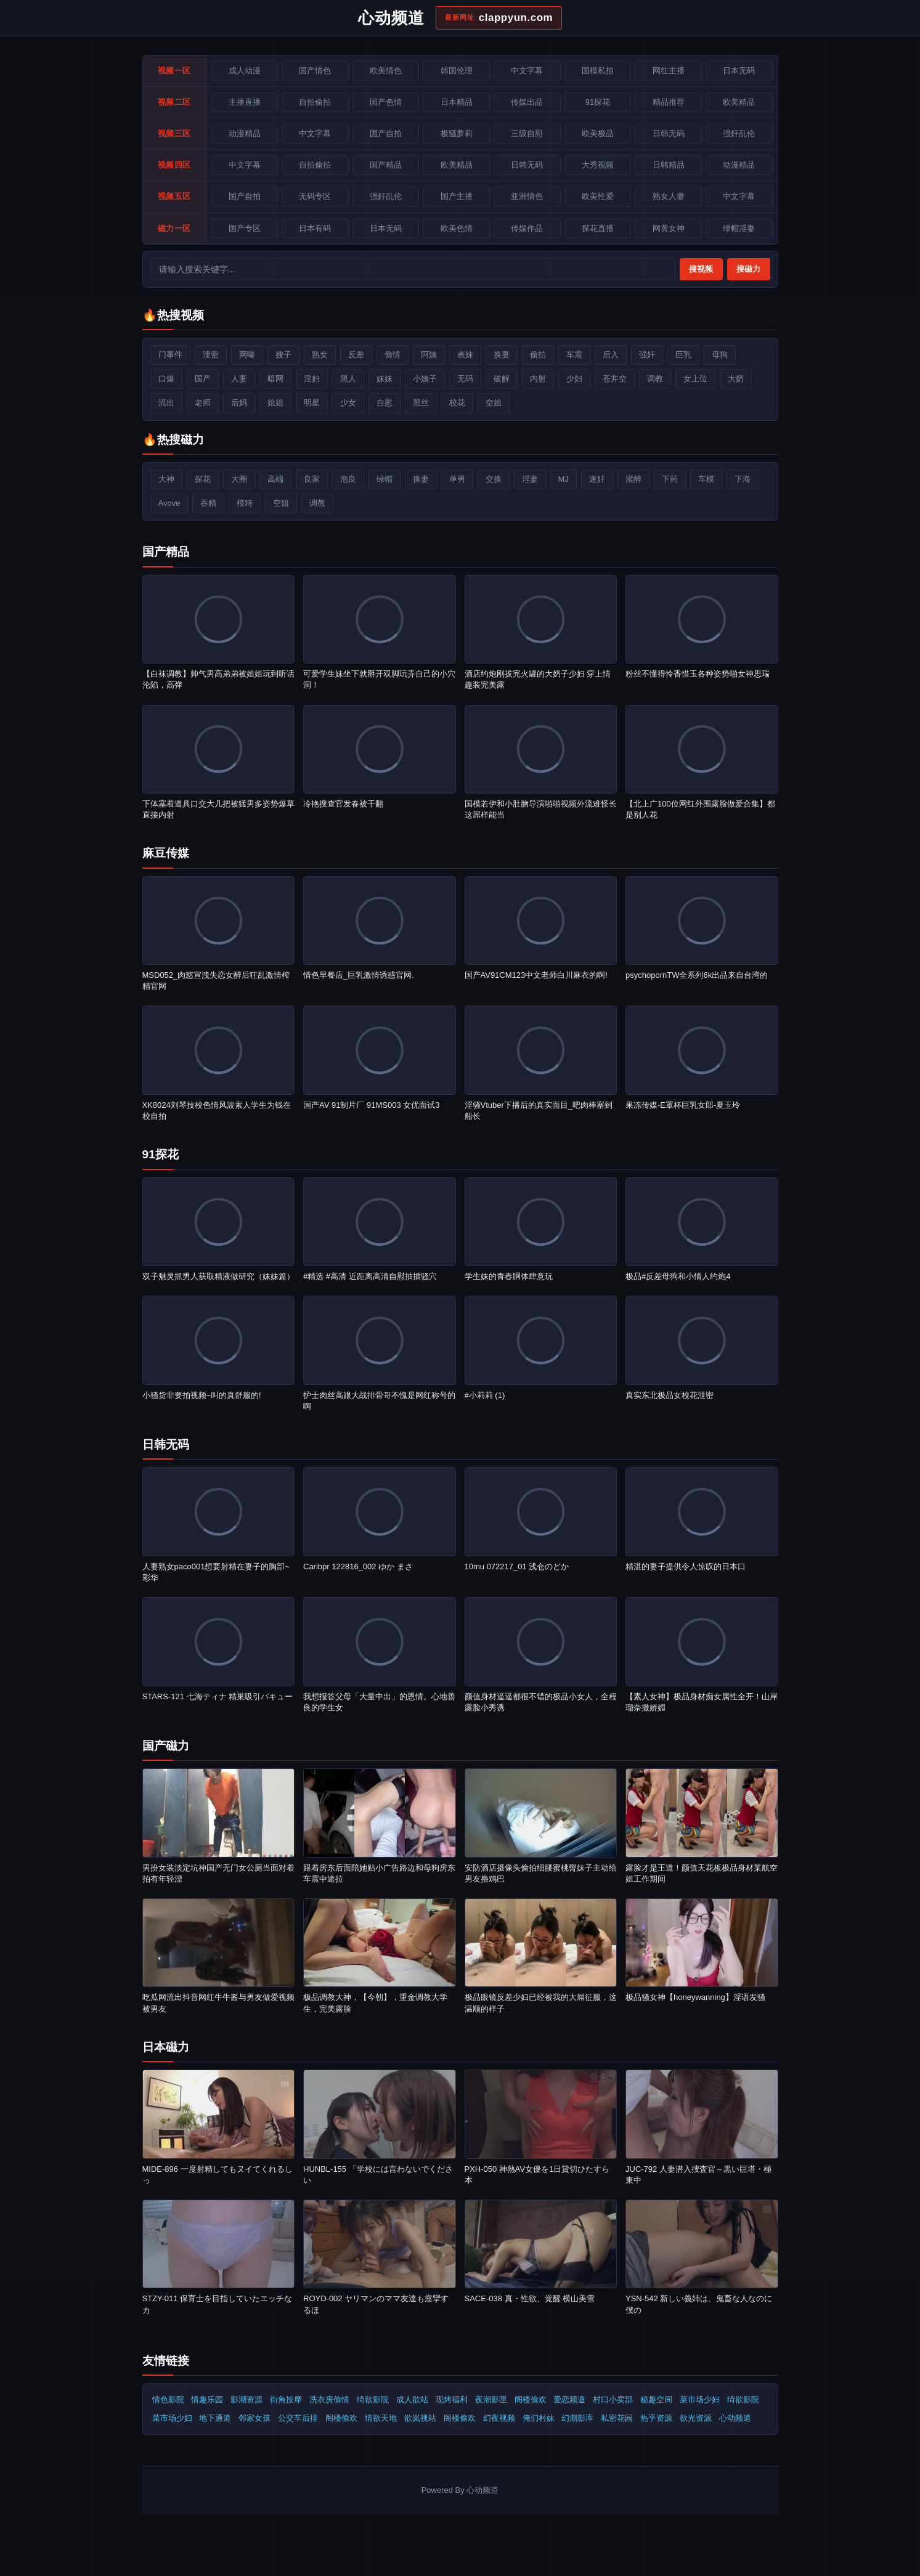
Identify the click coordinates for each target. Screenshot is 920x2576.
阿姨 (429, 354)
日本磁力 (166, 2047)
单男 (457, 479)
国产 (203, 378)
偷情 (393, 354)
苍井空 (615, 378)
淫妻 (530, 479)
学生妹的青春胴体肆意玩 (509, 1276)
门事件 (170, 354)
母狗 (720, 354)
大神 (166, 479)
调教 (655, 378)
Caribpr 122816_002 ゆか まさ (358, 1566)
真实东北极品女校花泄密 (669, 1395)
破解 (502, 378)
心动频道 (735, 2418)
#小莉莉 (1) (485, 1395)
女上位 (695, 378)
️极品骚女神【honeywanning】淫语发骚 (695, 1997)
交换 (494, 479)
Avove (169, 503)
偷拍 (538, 354)
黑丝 (421, 402)
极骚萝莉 (457, 133)
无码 (465, 378)
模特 (245, 503)
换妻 (502, 354)
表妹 (465, 354)
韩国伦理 (457, 70)
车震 (574, 354)
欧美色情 (457, 228)
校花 (457, 402)
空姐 (494, 402)
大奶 (736, 378)
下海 (743, 479)
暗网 (275, 378)
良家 (312, 479)
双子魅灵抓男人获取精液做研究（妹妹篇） (218, 1276)
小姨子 (425, 378)
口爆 (166, 378)
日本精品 (457, 102)
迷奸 (597, 479)
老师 (203, 402)
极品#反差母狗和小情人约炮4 (677, 1276)
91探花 (160, 1154)
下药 (670, 479)
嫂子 (283, 354)
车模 (706, 479)
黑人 (348, 378)
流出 (166, 402)
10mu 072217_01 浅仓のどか (517, 1566)
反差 (356, 354)
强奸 (647, 354)
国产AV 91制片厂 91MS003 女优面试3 (371, 1105)
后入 (611, 354)
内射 (538, 378)
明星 (312, 402)
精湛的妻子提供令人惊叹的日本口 (685, 1566)
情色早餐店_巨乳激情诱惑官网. (358, 975)
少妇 (574, 378)
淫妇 (312, 378)
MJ (563, 479)
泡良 (348, 479)
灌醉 (633, 479)
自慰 (385, 402)
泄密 (211, 354)
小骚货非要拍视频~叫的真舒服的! (201, 1395)
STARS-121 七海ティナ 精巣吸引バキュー (217, 1696)
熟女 (320, 354)
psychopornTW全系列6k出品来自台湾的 (696, 975)
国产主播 (457, 196)
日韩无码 (166, 1444)
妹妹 (385, 378)
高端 (275, 479)
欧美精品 (457, 164)
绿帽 (385, 479)
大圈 (239, 479)
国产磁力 (166, 1745)
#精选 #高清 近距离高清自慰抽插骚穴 (370, 1276)
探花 (203, 479)
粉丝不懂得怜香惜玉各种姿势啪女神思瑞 (697, 673)
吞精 (208, 503)
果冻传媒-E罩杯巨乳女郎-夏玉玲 (682, 1105)
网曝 (247, 354)
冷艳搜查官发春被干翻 (343, 803)
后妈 (239, 402)
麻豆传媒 (166, 853)
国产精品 (166, 551)
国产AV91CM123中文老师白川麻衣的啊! (536, 975)
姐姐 (275, 402)
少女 (348, 402)
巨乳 (683, 354)
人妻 (239, 378)
